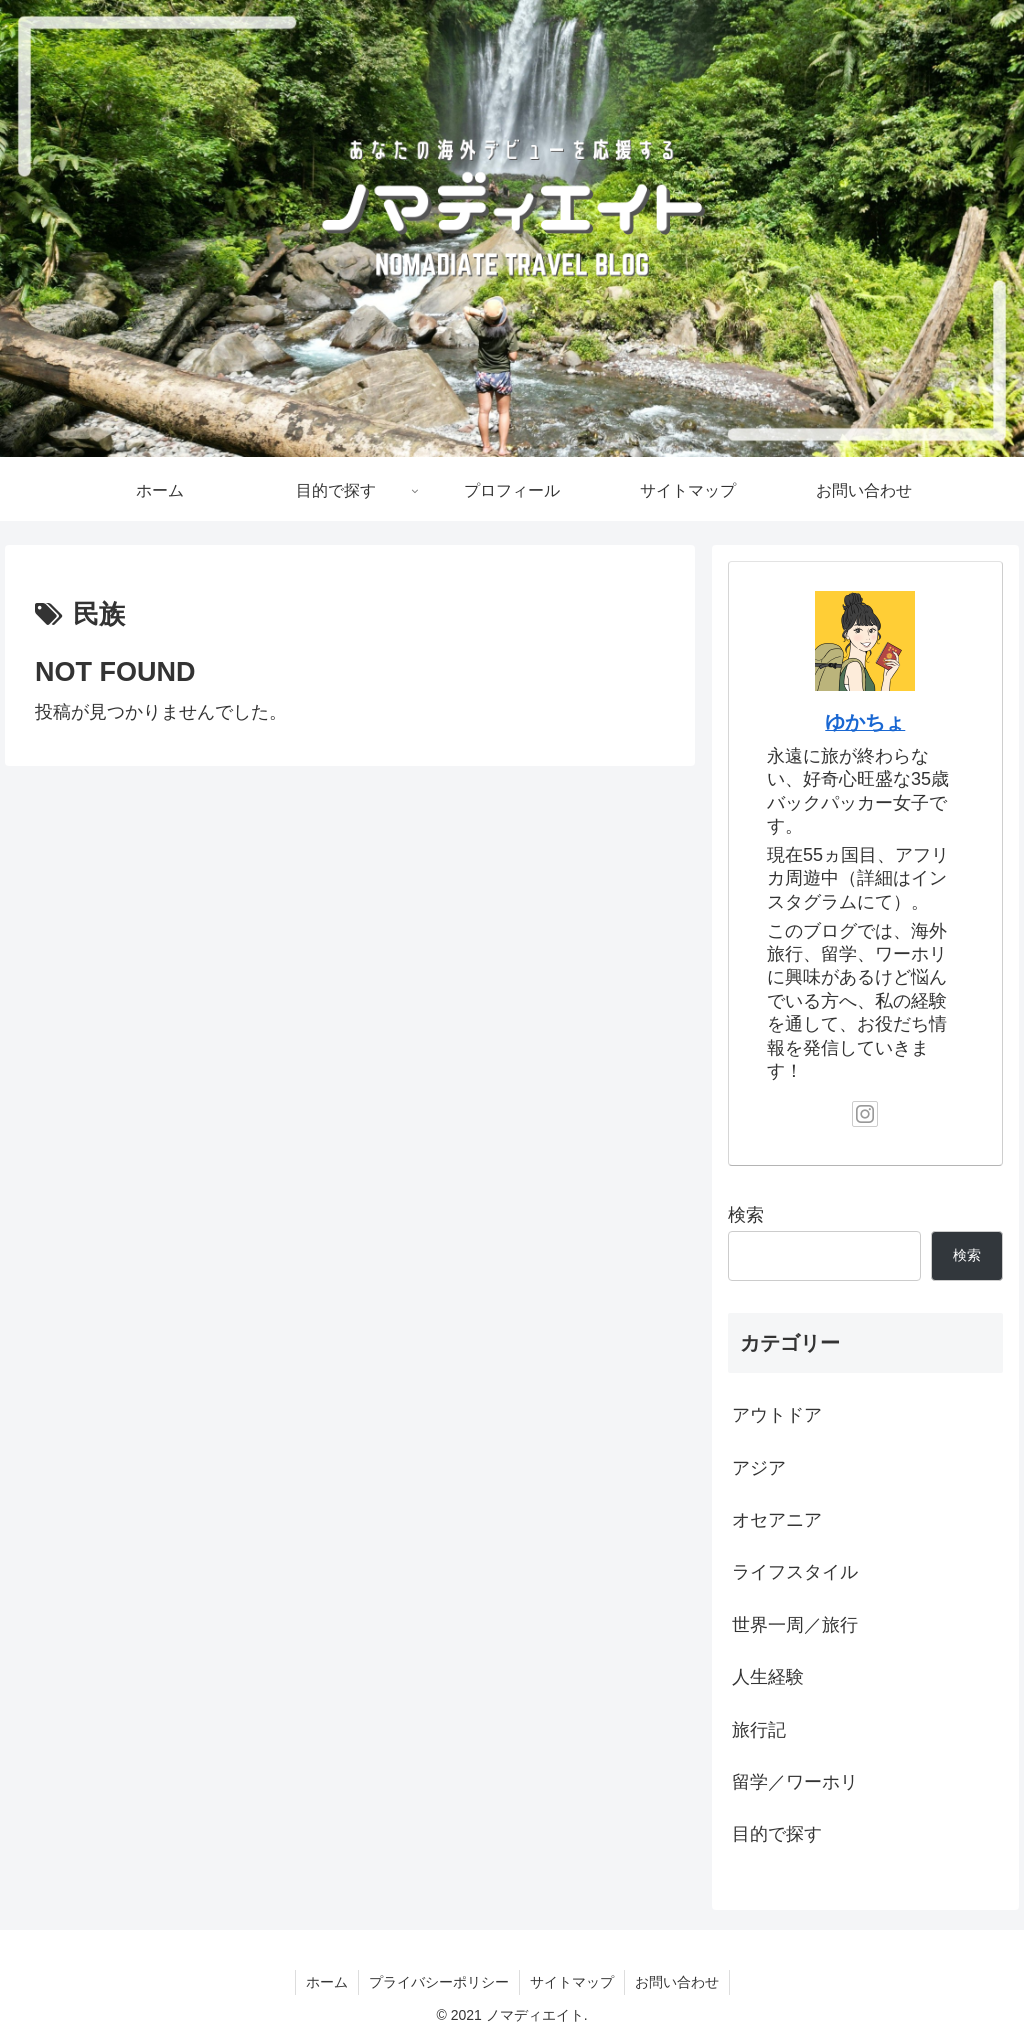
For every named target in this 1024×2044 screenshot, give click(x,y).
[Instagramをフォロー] (865, 1114)
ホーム (327, 1982)
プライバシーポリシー (439, 1982)
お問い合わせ (677, 1982)
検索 (746, 1215)
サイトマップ (572, 1982)
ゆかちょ (865, 722)
